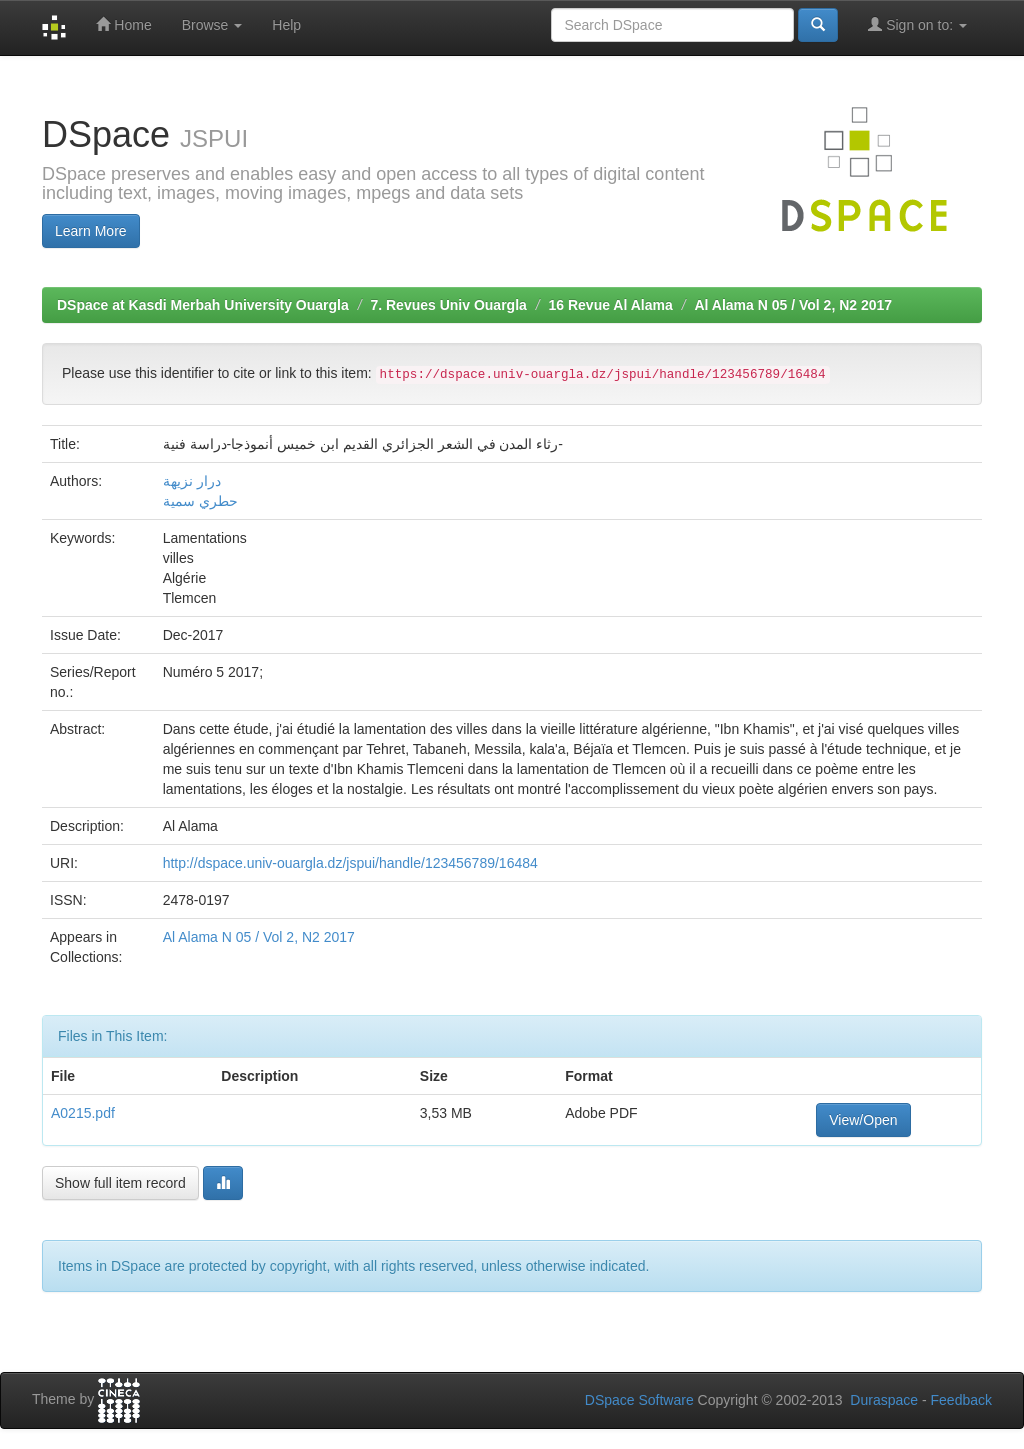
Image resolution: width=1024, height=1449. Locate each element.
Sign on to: (917, 24)
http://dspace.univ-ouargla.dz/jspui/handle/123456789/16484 (350, 863)
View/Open (863, 1120)
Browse (212, 25)
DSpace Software (639, 1400)
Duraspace (884, 1400)
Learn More (91, 231)
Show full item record (120, 1183)
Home (123, 24)
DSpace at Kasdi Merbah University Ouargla (203, 305)
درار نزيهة (192, 481)
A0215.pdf (83, 1113)
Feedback (961, 1400)
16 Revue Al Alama (611, 305)
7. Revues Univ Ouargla (448, 305)
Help (286, 25)
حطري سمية (200, 501)
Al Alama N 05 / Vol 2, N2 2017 (793, 305)
